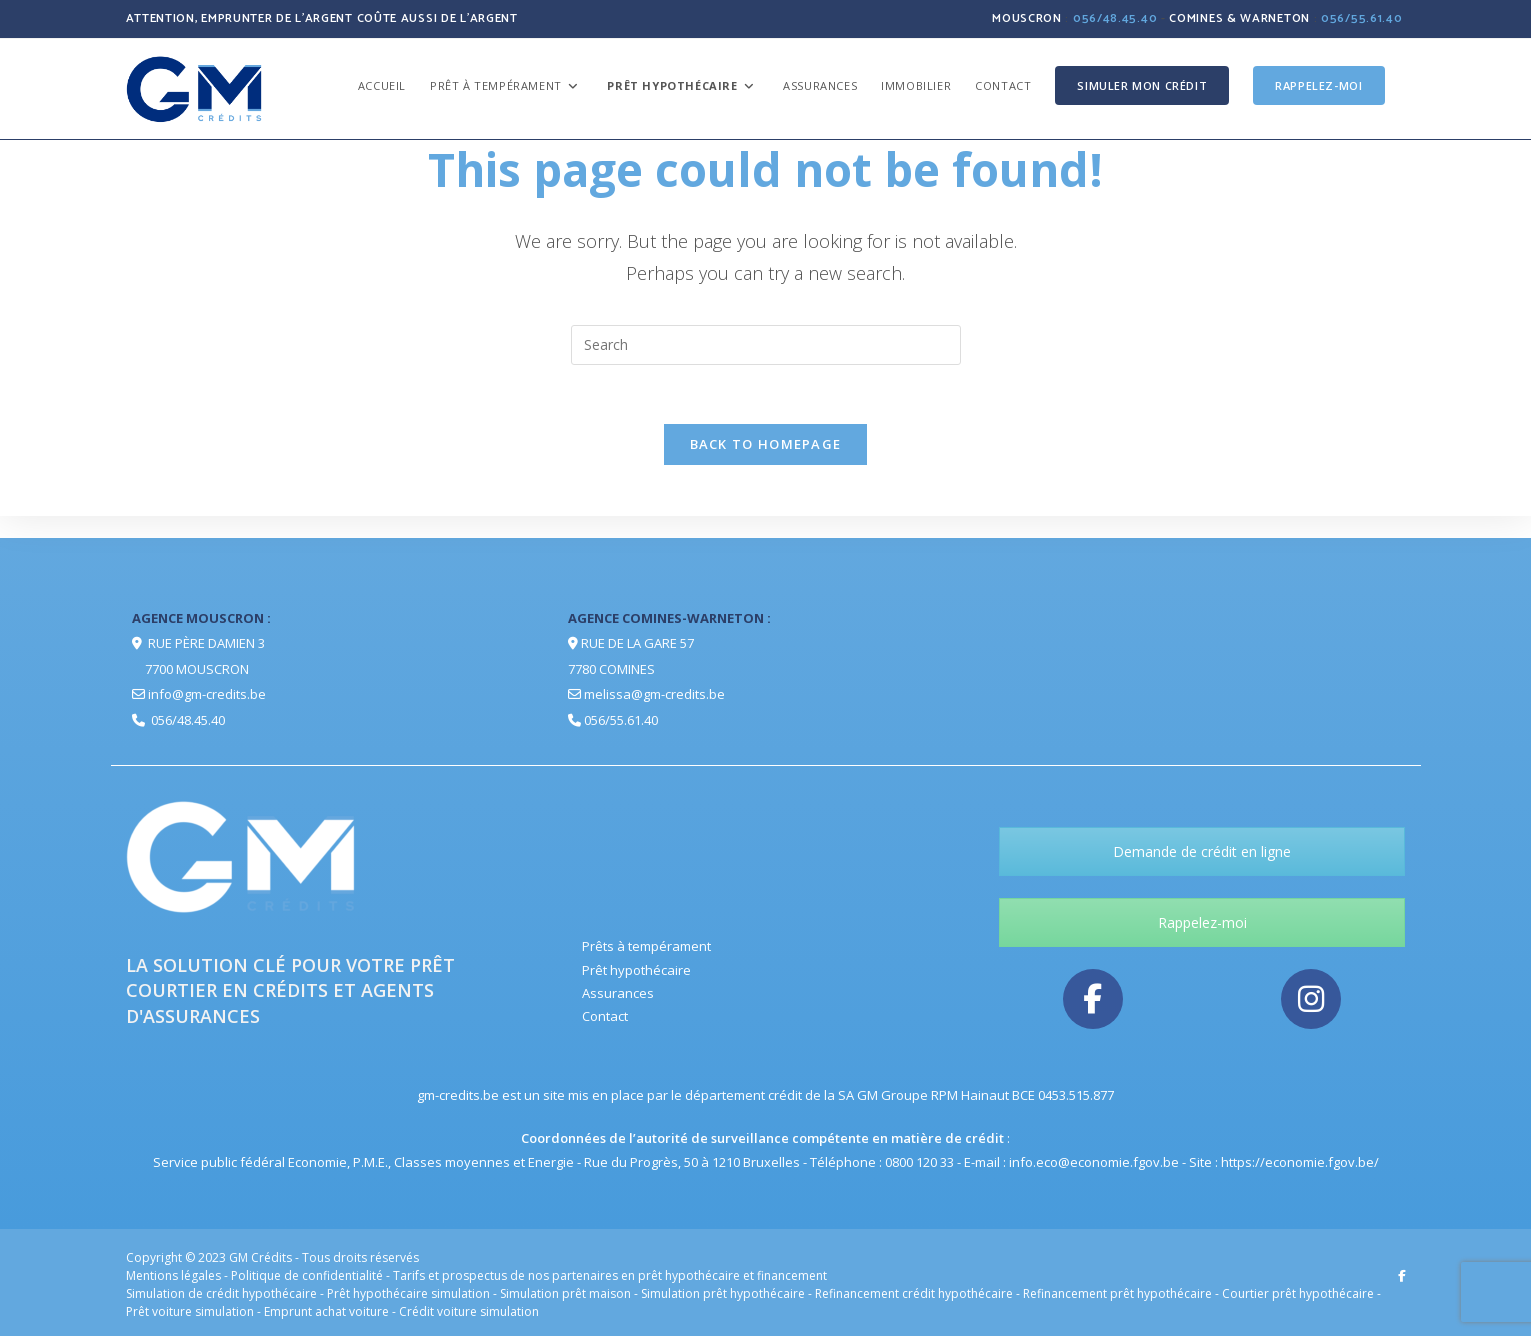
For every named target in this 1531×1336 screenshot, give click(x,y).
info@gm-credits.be (207, 694)
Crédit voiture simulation (469, 1311)
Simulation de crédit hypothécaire (221, 1293)
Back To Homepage (766, 446)
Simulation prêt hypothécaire (723, 1293)
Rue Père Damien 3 (206, 643)
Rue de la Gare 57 (637, 643)
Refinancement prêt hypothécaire (1117, 1293)
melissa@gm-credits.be (654, 694)
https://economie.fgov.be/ (1300, 1162)
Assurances (618, 993)
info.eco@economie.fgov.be (1094, 1162)
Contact (605, 1016)
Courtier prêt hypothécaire (1298, 1293)
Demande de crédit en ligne (1202, 851)
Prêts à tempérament (646, 946)
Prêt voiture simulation (190, 1311)
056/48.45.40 (1115, 18)
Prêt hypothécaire (636, 970)
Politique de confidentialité (308, 1275)
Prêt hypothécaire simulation (408, 1293)
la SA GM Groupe (876, 1095)
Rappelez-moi (1202, 922)
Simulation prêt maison (565, 1293)
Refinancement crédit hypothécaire (914, 1293)
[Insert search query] (766, 345)
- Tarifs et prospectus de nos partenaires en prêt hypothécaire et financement (606, 1275)
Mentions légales (173, 1275)
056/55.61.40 (1361, 18)
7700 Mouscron (197, 669)
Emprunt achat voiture (326, 1311)
